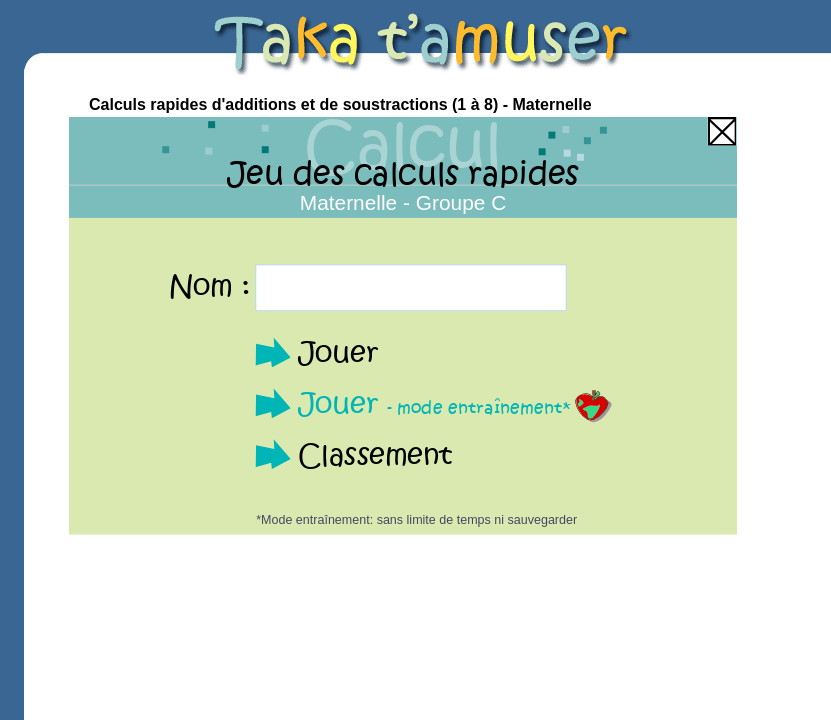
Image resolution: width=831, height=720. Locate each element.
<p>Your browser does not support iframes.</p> (403, 326)
